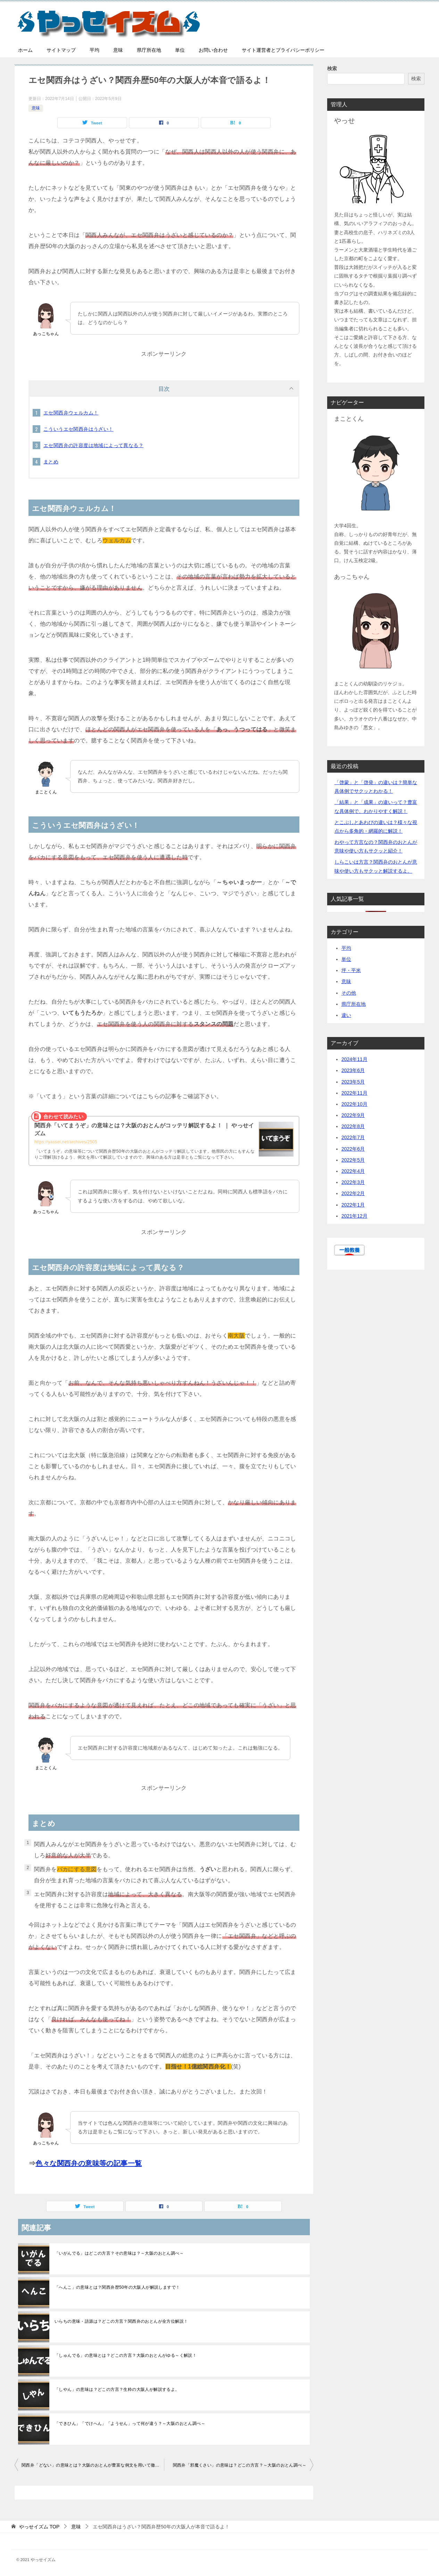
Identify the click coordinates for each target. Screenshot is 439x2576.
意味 (118, 50)
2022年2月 (353, 1193)
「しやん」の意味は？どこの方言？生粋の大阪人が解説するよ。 (117, 2389)
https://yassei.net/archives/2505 (65, 1141)
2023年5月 (353, 1082)
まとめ (50, 461)
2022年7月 (353, 1137)
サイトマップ (61, 50)
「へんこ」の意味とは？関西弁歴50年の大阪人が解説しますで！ (117, 2287)
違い (346, 1015)
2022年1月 (353, 1205)
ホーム (25, 50)
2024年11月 (354, 1059)
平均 (94, 50)
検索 (332, 68)
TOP (39, 2526)
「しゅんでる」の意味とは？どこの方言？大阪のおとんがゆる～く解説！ (126, 2355)
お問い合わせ (213, 50)
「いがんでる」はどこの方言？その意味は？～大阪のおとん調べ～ (119, 2253)
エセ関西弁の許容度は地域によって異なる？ (93, 445)
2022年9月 (353, 1115)
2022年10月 (354, 1104)
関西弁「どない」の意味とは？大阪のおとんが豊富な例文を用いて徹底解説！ (93, 2465)
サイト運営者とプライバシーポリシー (283, 50)
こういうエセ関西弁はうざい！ (78, 429)
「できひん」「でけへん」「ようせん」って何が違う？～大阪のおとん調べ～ (130, 2423)
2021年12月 (354, 1216)
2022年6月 (353, 1149)
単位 (180, 50)
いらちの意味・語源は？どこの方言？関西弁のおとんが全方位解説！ (121, 2321)
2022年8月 (353, 1126)
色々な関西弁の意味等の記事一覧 (88, 2163)
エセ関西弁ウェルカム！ (70, 412)
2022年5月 (353, 1160)
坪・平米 (351, 970)
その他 (348, 993)
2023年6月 (353, 1070)
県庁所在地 (149, 50)
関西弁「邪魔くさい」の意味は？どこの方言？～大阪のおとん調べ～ (239, 2465)
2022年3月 (353, 1182)
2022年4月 (353, 1171)
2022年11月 (354, 1093)
